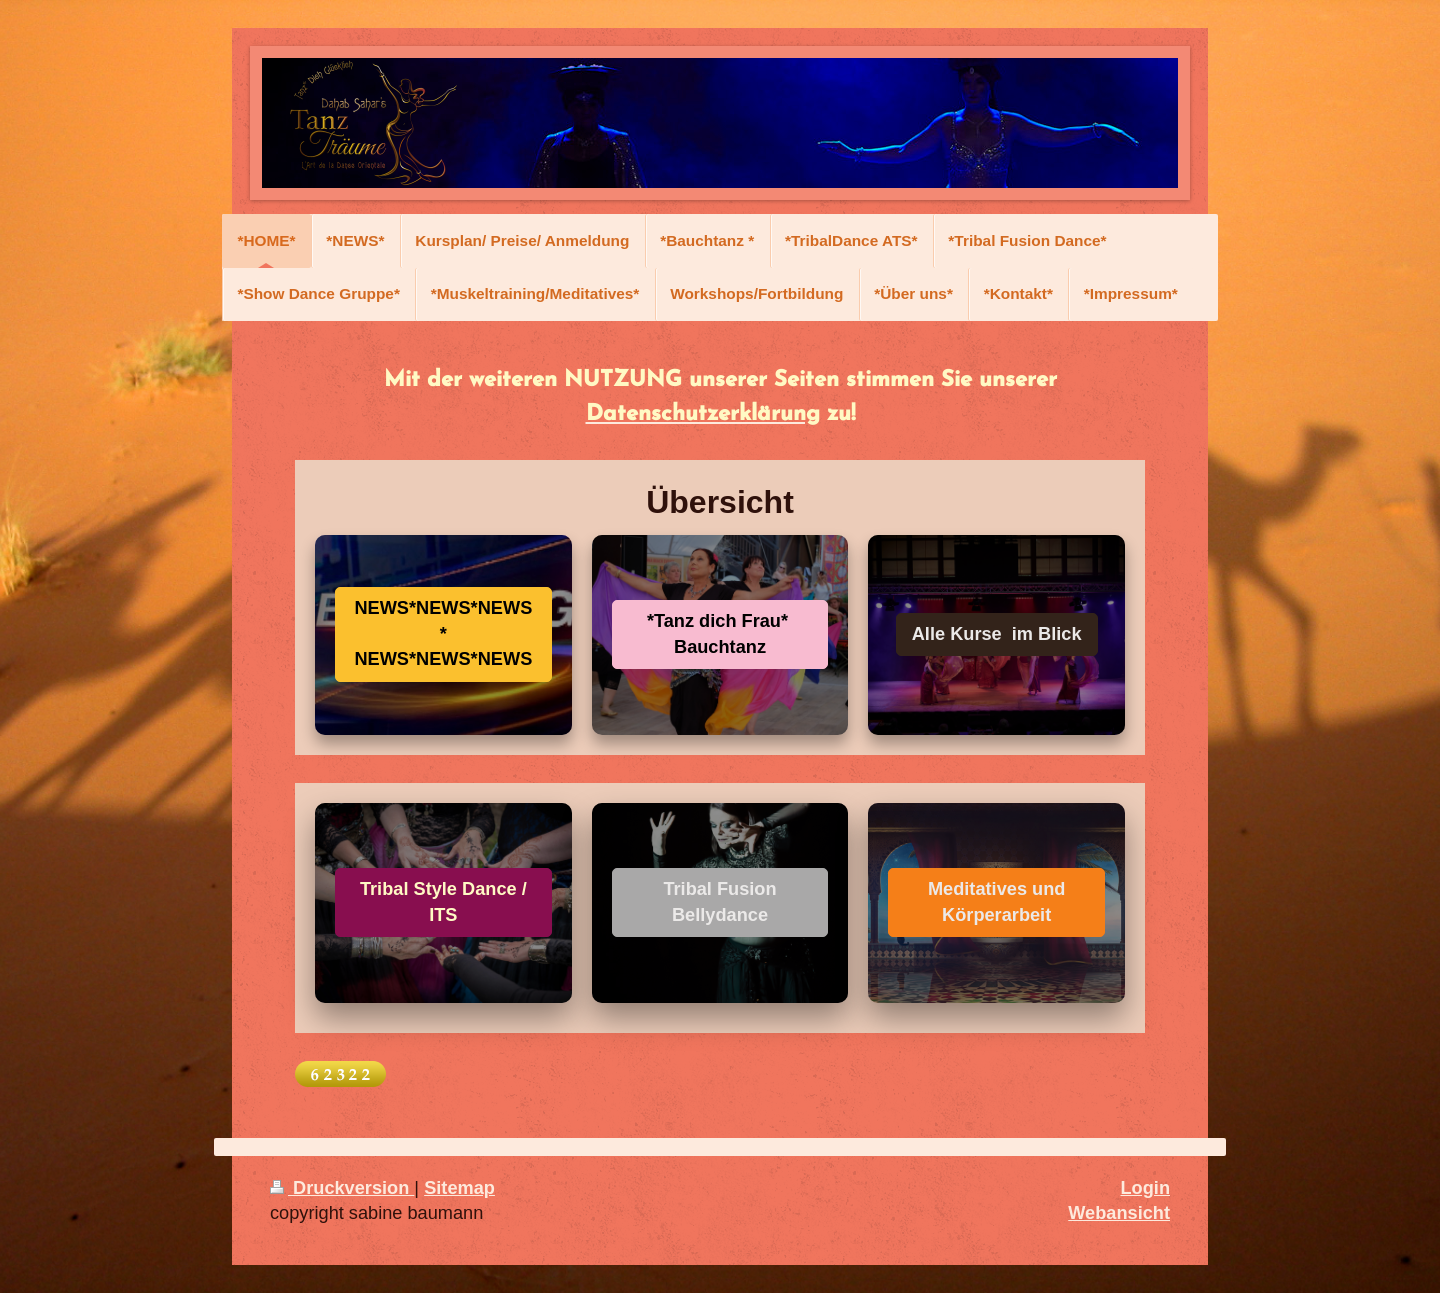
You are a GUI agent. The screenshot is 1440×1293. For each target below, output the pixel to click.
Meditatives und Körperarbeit (996, 901)
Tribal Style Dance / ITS (443, 901)
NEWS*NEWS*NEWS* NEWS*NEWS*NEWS (443, 633)
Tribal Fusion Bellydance (719, 901)
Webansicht (1119, 1213)
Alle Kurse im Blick (997, 634)
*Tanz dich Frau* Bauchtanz (720, 633)
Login (1146, 1188)
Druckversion (342, 1188)
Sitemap (459, 1188)
